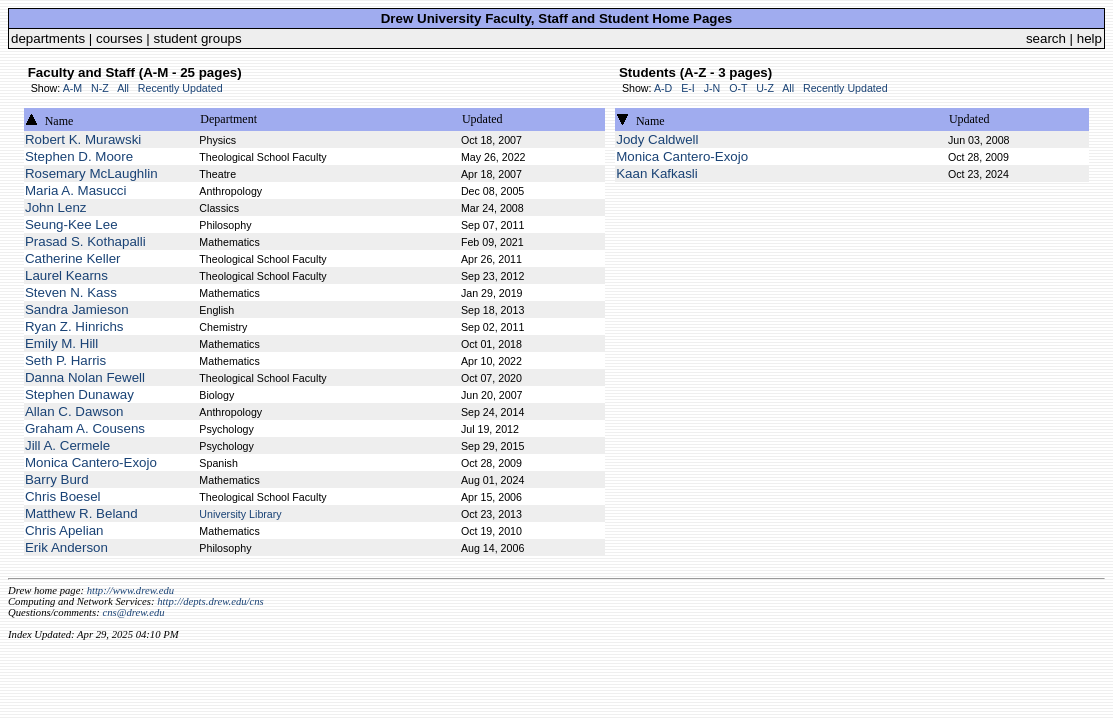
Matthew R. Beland (81, 513)
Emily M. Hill (61, 343)
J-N (712, 88)
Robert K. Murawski (83, 139)
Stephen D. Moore (79, 156)
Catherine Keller (73, 258)
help (1089, 38)
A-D (663, 88)
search (1046, 38)
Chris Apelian (64, 530)
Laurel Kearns (66, 275)
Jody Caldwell (657, 139)
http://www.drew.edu (130, 590)
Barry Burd (57, 479)
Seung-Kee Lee (71, 224)
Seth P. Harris (65, 360)
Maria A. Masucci (75, 190)
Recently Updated (180, 88)
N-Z (100, 88)
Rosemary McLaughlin (91, 173)
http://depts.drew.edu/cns (210, 601)
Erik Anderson (66, 547)
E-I (688, 88)
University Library (240, 514)
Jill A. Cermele (67, 445)
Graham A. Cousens (85, 428)
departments (48, 38)
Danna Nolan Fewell (85, 377)
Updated (482, 119)
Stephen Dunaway (79, 394)
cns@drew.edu (133, 612)
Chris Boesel (63, 496)
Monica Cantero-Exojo (91, 462)
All (123, 88)
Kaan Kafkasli (657, 173)
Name (59, 121)
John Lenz (56, 207)
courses (119, 38)
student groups (198, 38)
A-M (73, 88)
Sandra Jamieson (77, 309)
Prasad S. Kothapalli (85, 241)
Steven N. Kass (71, 292)
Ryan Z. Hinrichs (74, 326)
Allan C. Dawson (74, 411)
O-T (738, 88)
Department (228, 119)
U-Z (765, 88)
